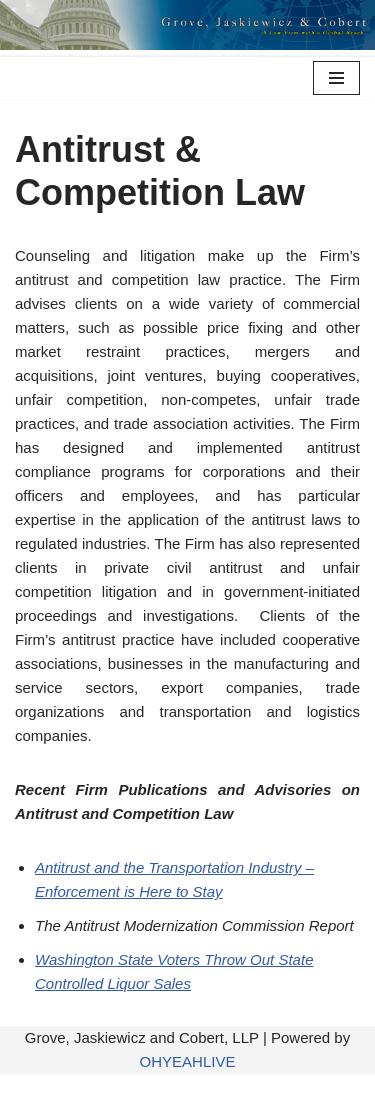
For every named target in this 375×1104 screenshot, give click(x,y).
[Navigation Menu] (336, 78)
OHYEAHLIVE (188, 1061)
